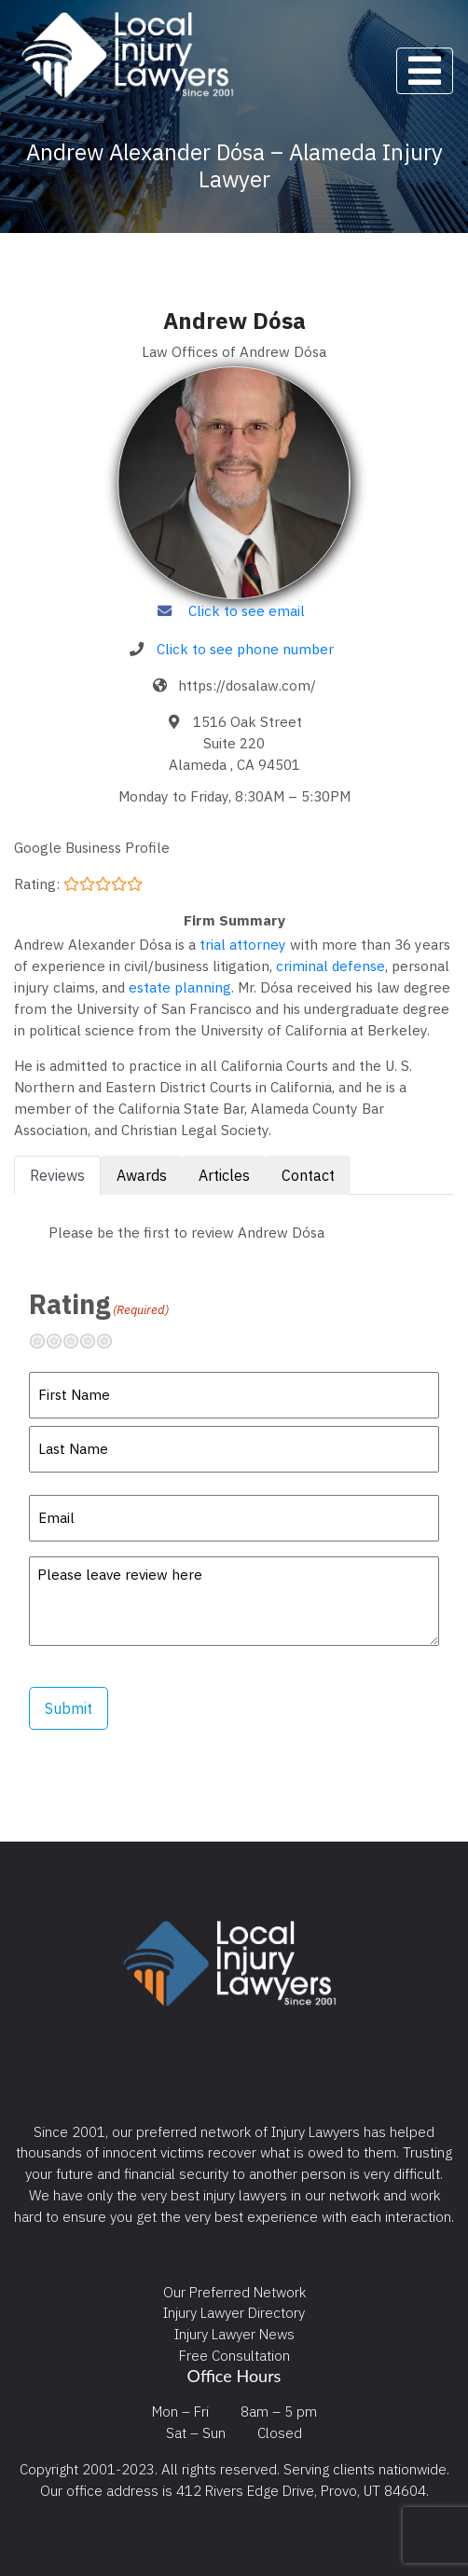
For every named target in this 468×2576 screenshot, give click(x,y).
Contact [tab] (308, 1175)
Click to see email (246, 610)
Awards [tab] (142, 1175)
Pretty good (95, 1341)
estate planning (180, 987)
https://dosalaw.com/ (247, 685)
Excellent (112, 1341)
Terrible (45, 1341)
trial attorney (243, 944)
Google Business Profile (92, 847)
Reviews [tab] (57, 1175)
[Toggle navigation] (424, 71)
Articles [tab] (224, 1175)
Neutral (78, 1341)
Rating (99, 1304)
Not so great (61, 1341)
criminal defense (330, 965)
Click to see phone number (245, 648)
